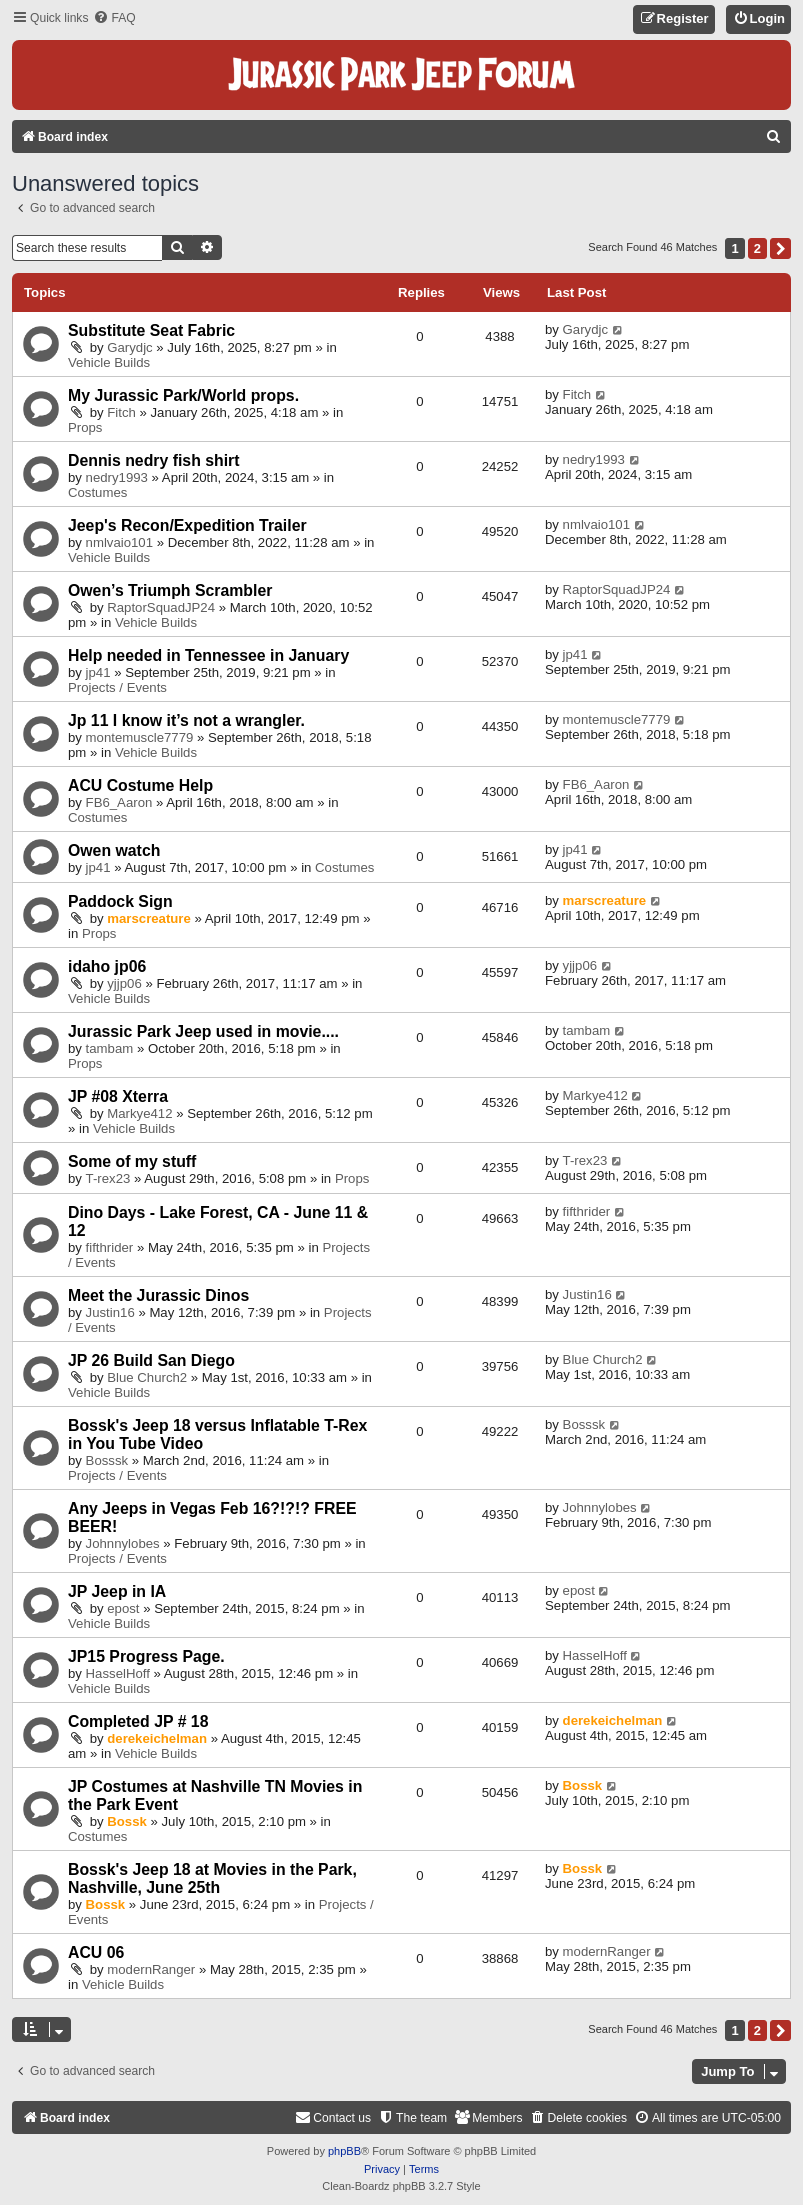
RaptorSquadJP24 (161, 607)
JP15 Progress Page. (146, 1656)
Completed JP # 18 (138, 1721)
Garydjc (129, 347)
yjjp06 (124, 983)
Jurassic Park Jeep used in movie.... (203, 1031)
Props (85, 427)
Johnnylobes (123, 1543)
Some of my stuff (132, 1161)
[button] (780, 248)
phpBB (344, 2151)
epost (123, 1608)
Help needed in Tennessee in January (208, 655)
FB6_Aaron (119, 802)
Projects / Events (117, 687)
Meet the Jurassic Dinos (158, 1295)
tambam (110, 1048)
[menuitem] (114, 18)
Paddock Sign (120, 901)
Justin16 (110, 1312)
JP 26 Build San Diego (151, 1360)
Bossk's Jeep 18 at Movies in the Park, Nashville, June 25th (212, 1878)
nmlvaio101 (119, 542)
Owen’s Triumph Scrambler (170, 590)
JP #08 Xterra (118, 1096)
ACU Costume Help (140, 785)
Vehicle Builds (109, 362)
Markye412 (139, 1113)
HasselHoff (118, 1673)
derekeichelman (157, 1738)
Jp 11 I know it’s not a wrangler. (186, 720)
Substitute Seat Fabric (151, 330)
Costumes (97, 492)
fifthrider (110, 1247)
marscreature (149, 918)
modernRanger (151, 1969)
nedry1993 (117, 477)
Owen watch (114, 850)
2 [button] (757, 248)
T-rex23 (108, 1178)
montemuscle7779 (140, 737)
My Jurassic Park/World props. (183, 395)
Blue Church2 (147, 1377)
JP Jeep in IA (117, 1591)
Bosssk (107, 1460)
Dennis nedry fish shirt (154, 460)
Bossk (127, 1821)
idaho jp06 (107, 966)
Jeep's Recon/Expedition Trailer (187, 525)
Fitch (121, 412)
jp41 (98, 672)
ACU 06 (96, 1952)
